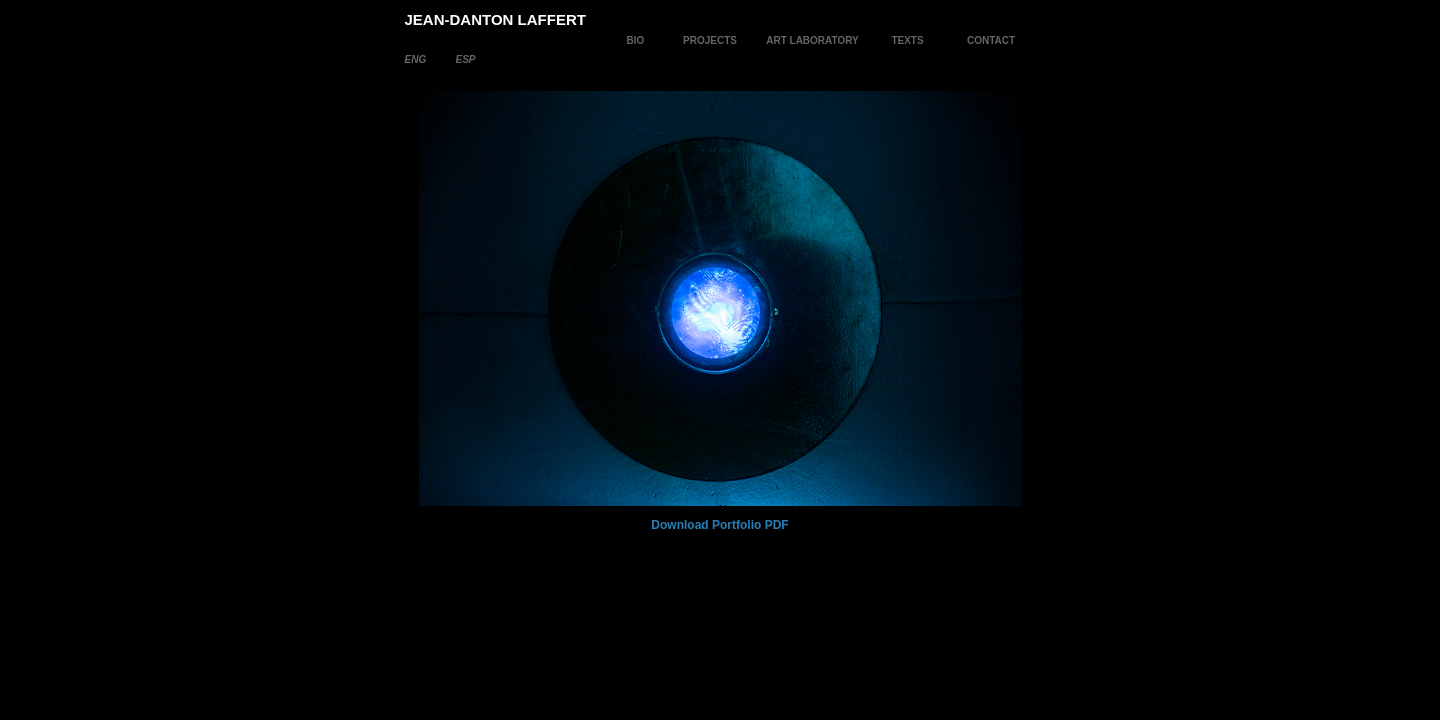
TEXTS (907, 40)
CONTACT (991, 40)
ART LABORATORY (812, 40)
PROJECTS (710, 40)
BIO (636, 40)
